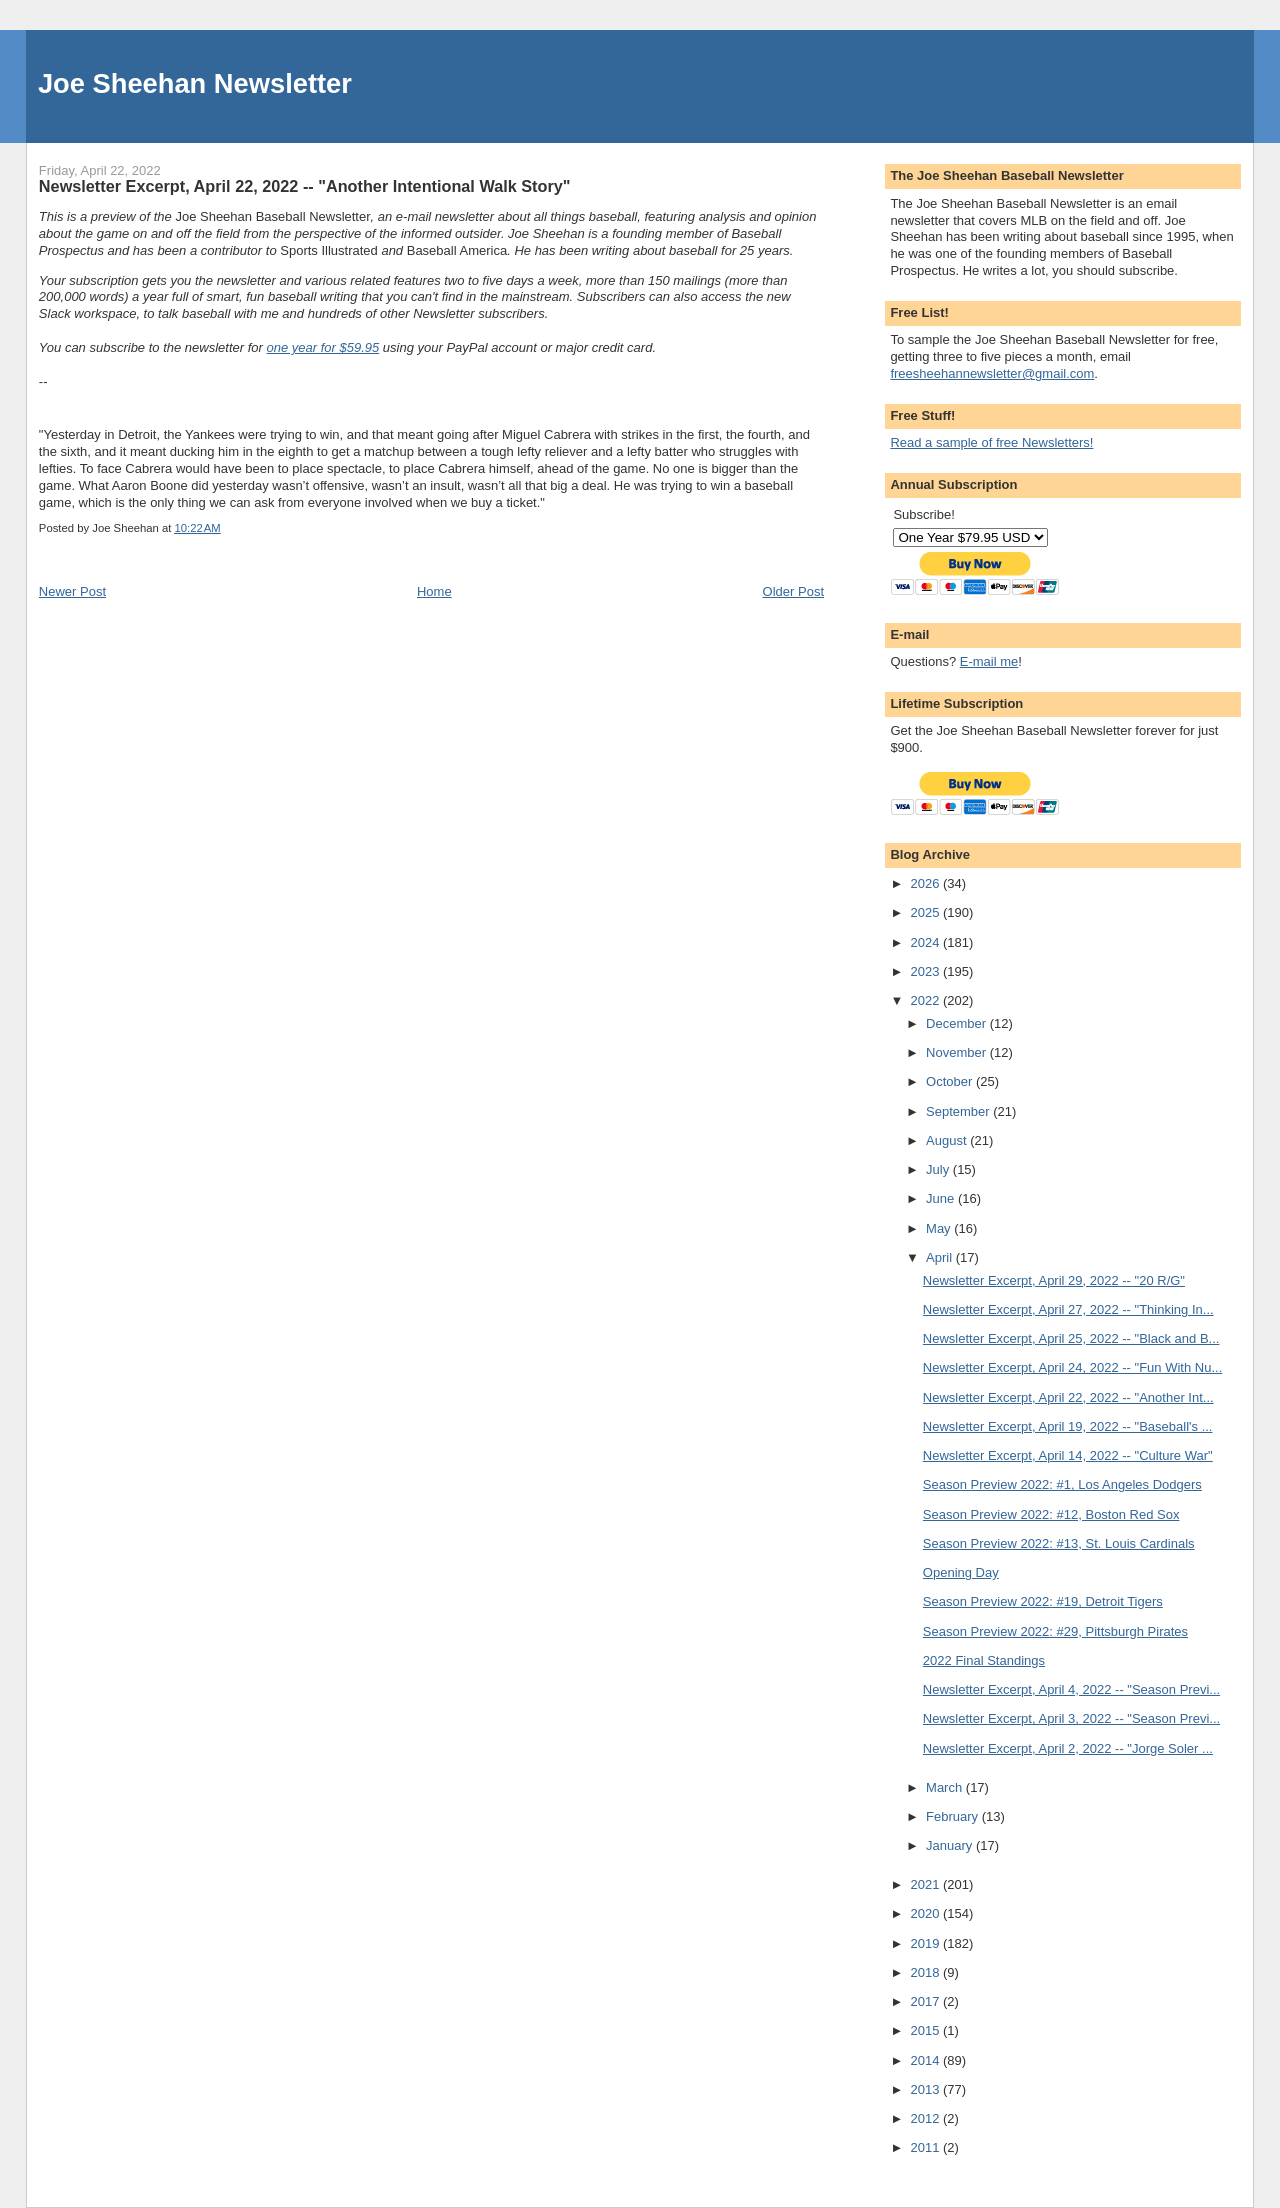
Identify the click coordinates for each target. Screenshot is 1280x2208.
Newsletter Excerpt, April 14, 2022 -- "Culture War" (1068, 1455)
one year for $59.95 (323, 347)
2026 (926, 883)
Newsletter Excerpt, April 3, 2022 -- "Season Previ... (1071, 1718)
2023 (926, 971)
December (958, 1023)
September (959, 1111)
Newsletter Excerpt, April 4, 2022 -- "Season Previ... (1071, 1689)
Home (434, 591)
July (939, 1169)
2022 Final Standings (984, 1660)
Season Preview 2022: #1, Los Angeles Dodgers (1062, 1484)
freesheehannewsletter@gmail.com (992, 373)
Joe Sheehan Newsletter (195, 83)
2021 (926, 1884)
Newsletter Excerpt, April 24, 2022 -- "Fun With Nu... (1072, 1367)
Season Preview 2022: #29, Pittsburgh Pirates (1055, 1631)
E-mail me (989, 661)
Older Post (793, 591)
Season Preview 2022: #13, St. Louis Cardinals (1059, 1543)
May (940, 1228)
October (951, 1081)
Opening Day (961, 1572)
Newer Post (72, 591)
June (942, 1198)
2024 (926, 942)
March (946, 1787)
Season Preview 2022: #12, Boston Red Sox (1051, 1514)
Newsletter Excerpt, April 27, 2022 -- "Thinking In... (1068, 1309)
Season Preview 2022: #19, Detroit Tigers (1043, 1601)
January (951, 1845)
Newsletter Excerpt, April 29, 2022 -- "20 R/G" (1054, 1280)
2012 (926, 2118)
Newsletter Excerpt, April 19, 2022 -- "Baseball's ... (1068, 1426)
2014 (926, 2060)
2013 (926, 2089)
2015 (926, 2030)
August (948, 1140)
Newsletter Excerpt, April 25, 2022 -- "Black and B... (1071, 1338)
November (958, 1052)
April (941, 1257)
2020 (926, 1913)
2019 (926, 1943)
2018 (926, 1972)
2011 (926, 2147)
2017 (926, 2001)
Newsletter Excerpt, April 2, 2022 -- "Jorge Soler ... (1068, 1748)
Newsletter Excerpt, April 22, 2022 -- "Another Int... (1068, 1397)
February (954, 1816)
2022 (926, 1000)
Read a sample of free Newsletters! (991, 442)
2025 (926, 912)
